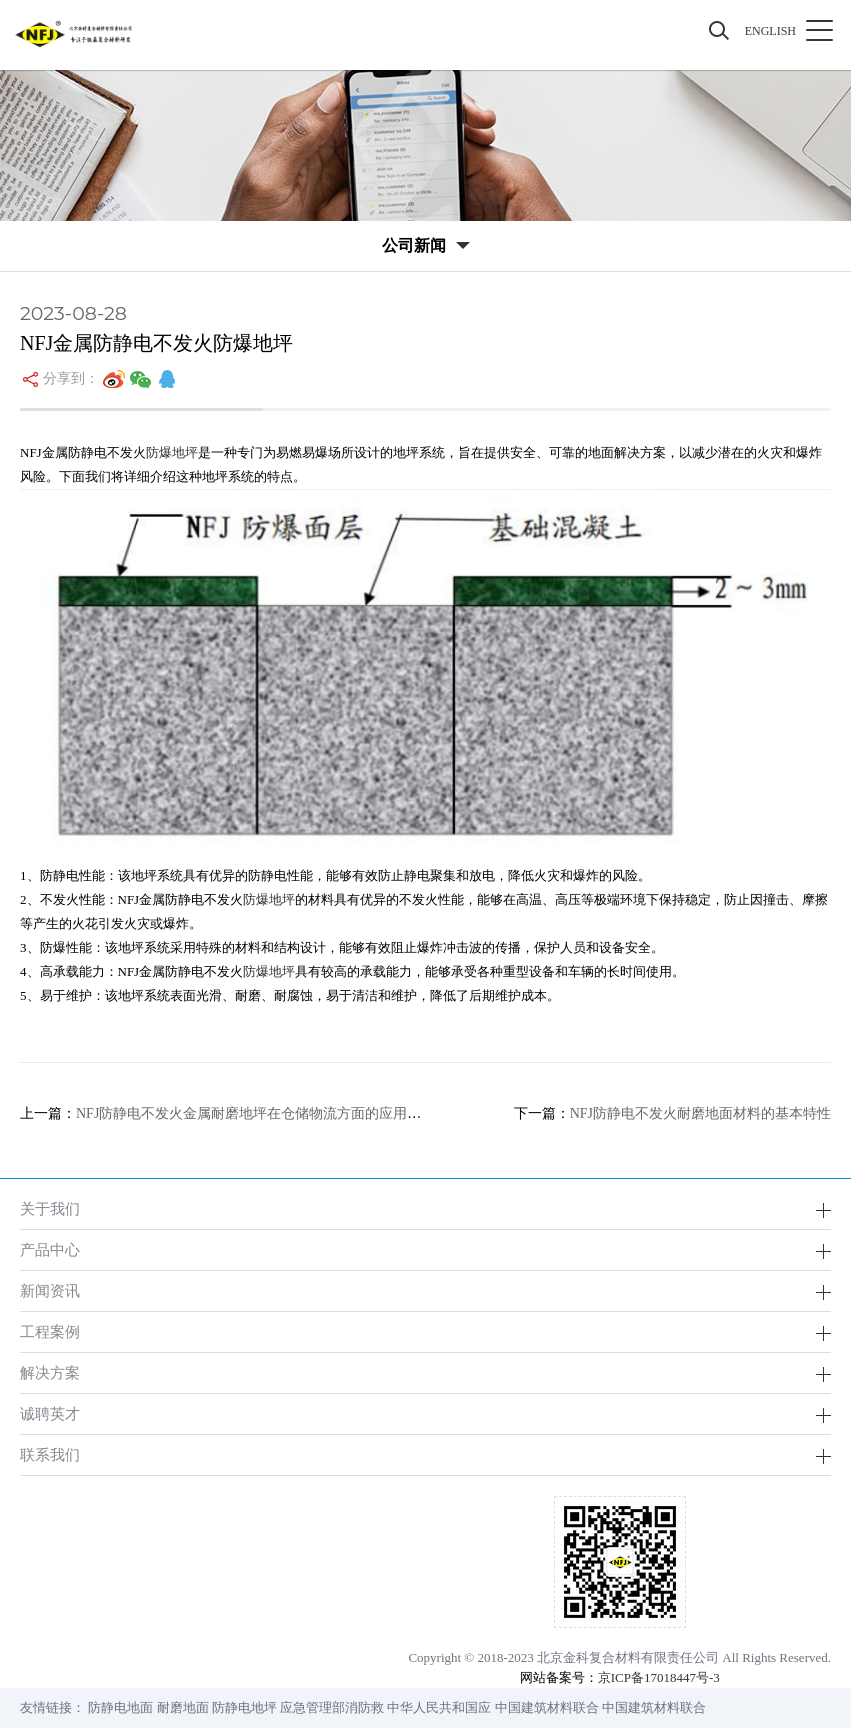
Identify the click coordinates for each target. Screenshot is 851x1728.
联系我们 (50, 1454)
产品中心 (50, 1249)
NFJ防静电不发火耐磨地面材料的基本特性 (700, 1113)
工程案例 (50, 1331)
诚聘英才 (50, 1413)
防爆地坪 (172, 452)
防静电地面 (120, 1707)
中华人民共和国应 (439, 1707)
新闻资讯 (50, 1290)
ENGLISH (770, 31)
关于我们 (50, 1208)
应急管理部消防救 (332, 1707)
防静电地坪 (244, 1707)
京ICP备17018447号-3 (659, 1677)
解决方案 (50, 1372)
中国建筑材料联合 (547, 1707)
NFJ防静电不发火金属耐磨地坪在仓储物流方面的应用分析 (255, 1113)
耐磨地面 (183, 1707)
